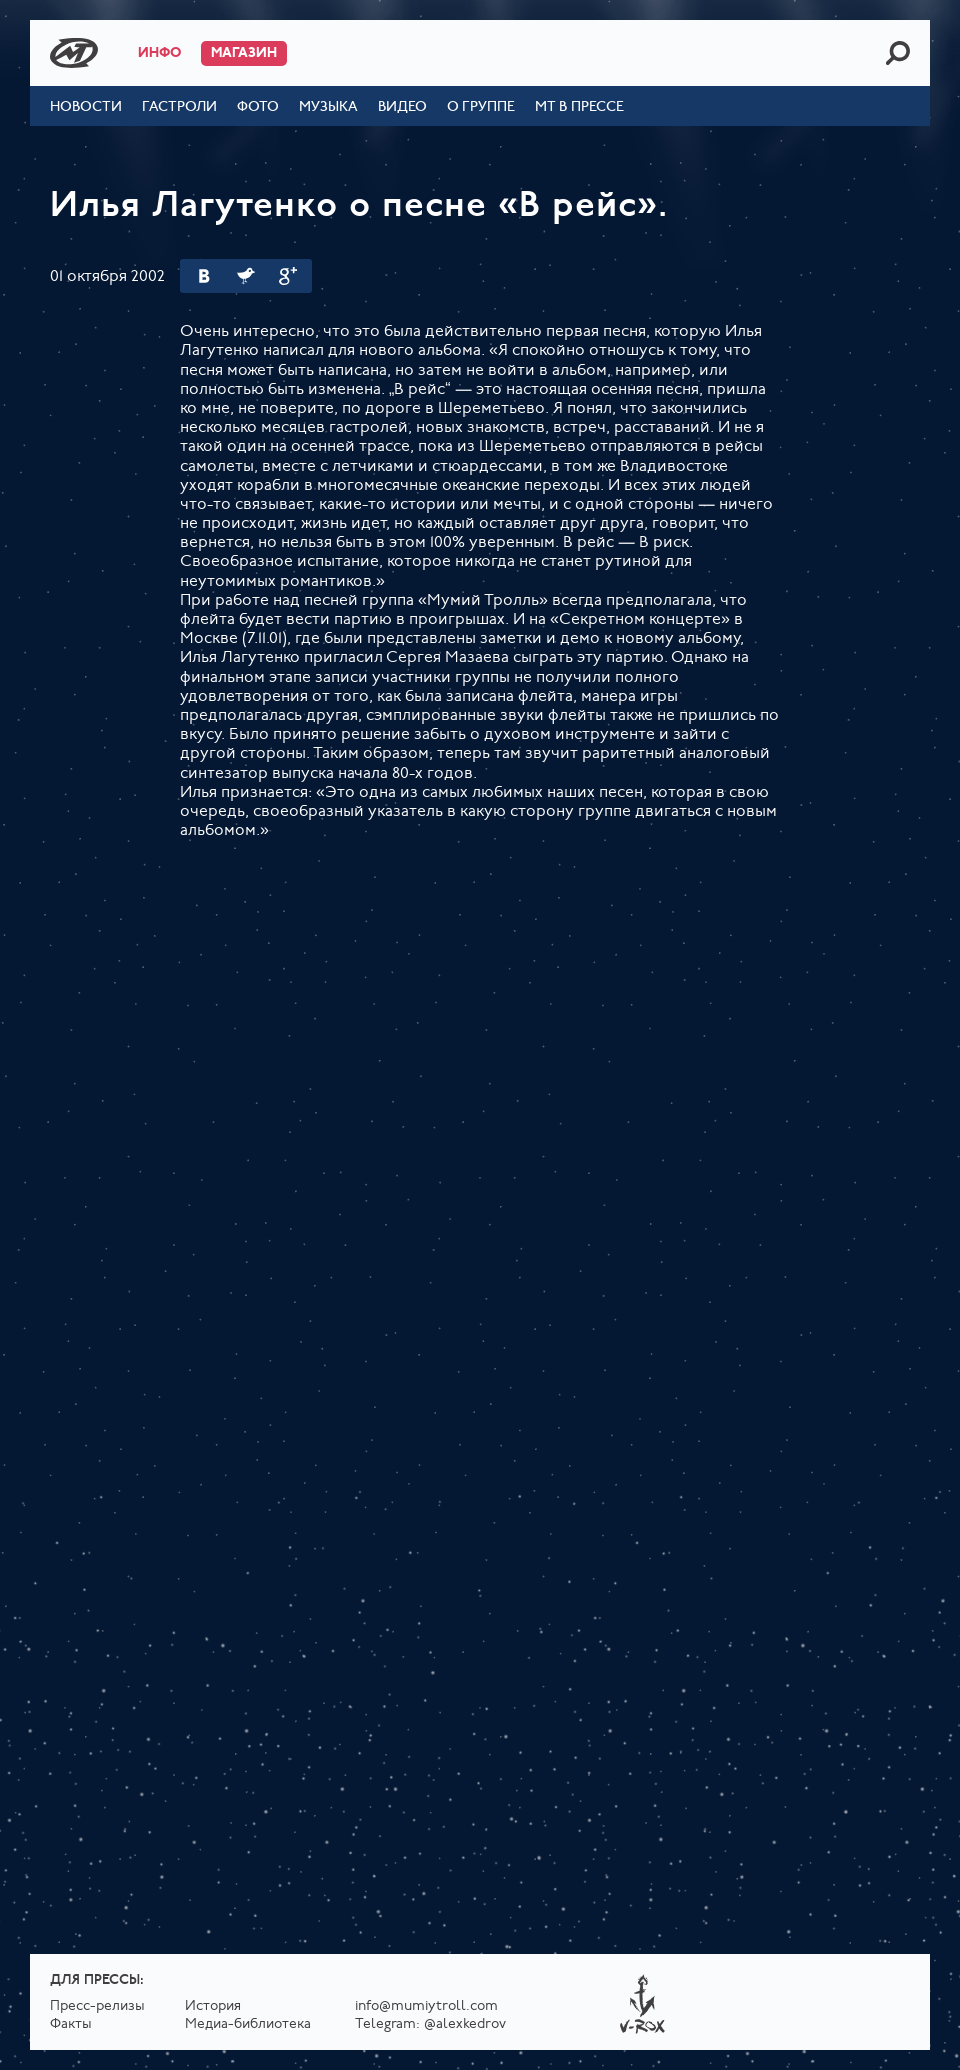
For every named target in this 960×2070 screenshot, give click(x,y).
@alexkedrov (465, 2024)
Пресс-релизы (97, 2006)
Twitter (246, 276)
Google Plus (288, 276)
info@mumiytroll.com (426, 2006)
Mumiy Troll (74, 53)
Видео (402, 107)
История (213, 2006)
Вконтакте (204, 276)
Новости (86, 107)
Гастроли (179, 107)
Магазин (244, 53)
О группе (481, 107)
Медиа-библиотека (248, 2024)
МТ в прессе (579, 107)
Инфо (159, 53)
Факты (71, 2024)
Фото (258, 107)
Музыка (328, 107)
